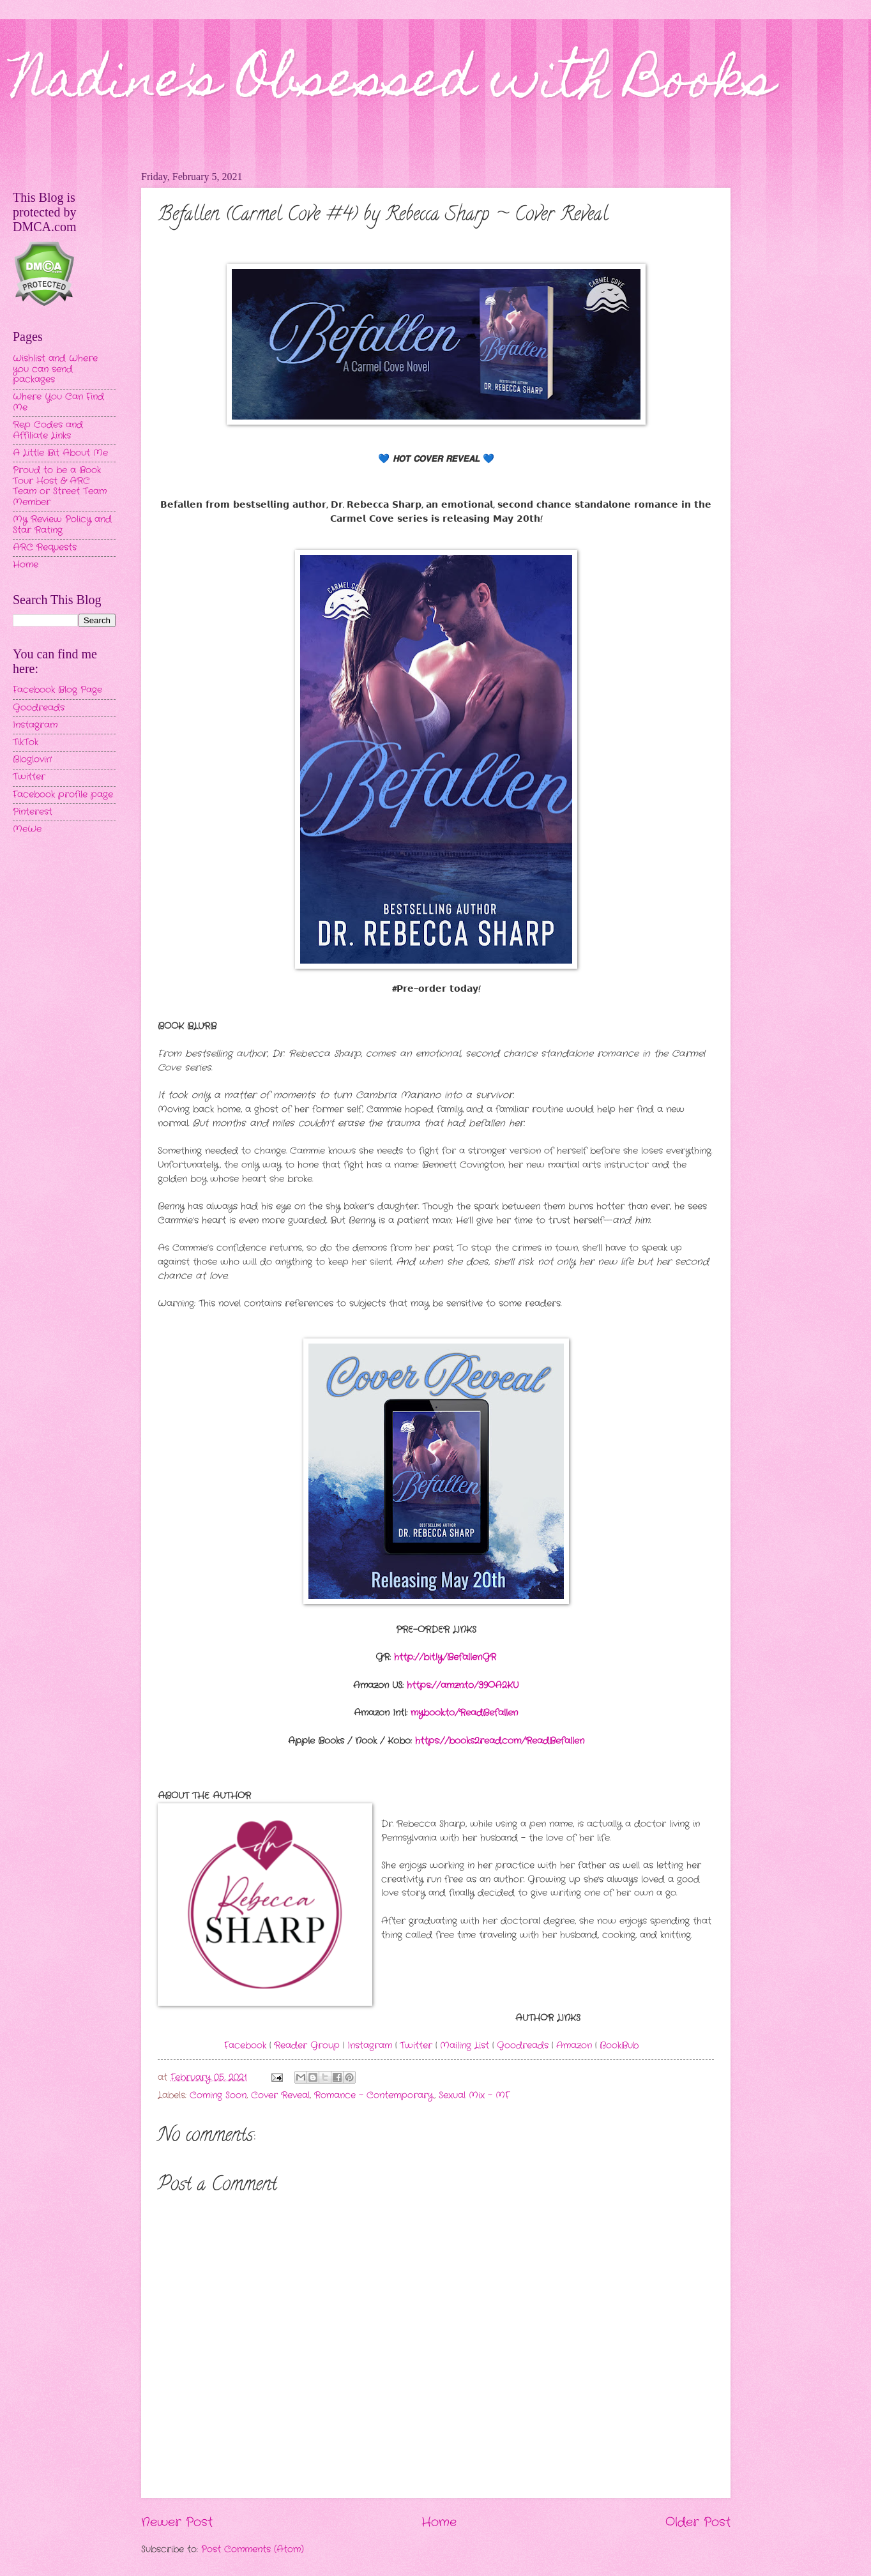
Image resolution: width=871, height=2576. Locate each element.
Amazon (574, 2045)
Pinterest (32, 812)
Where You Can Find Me (58, 402)
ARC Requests (45, 548)
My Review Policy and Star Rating (62, 524)
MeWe (27, 829)
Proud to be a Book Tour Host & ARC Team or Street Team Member (60, 486)
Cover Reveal (280, 2095)
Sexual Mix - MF (474, 2095)
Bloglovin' (32, 760)
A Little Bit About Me (60, 453)
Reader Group (307, 2045)
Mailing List (464, 2045)
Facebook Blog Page (57, 690)
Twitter (416, 2045)
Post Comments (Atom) (252, 2549)
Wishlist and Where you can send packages (55, 369)
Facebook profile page (63, 795)
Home (439, 2522)
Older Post (698, 2522)
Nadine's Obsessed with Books (394, 84)
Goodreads (523, 2045)
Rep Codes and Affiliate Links (48, 430)
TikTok (25, 742)
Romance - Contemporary (374, 2095)
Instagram (369, 2045)
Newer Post (177, 2522)
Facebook (245, 2045)
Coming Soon (218, 2095)
